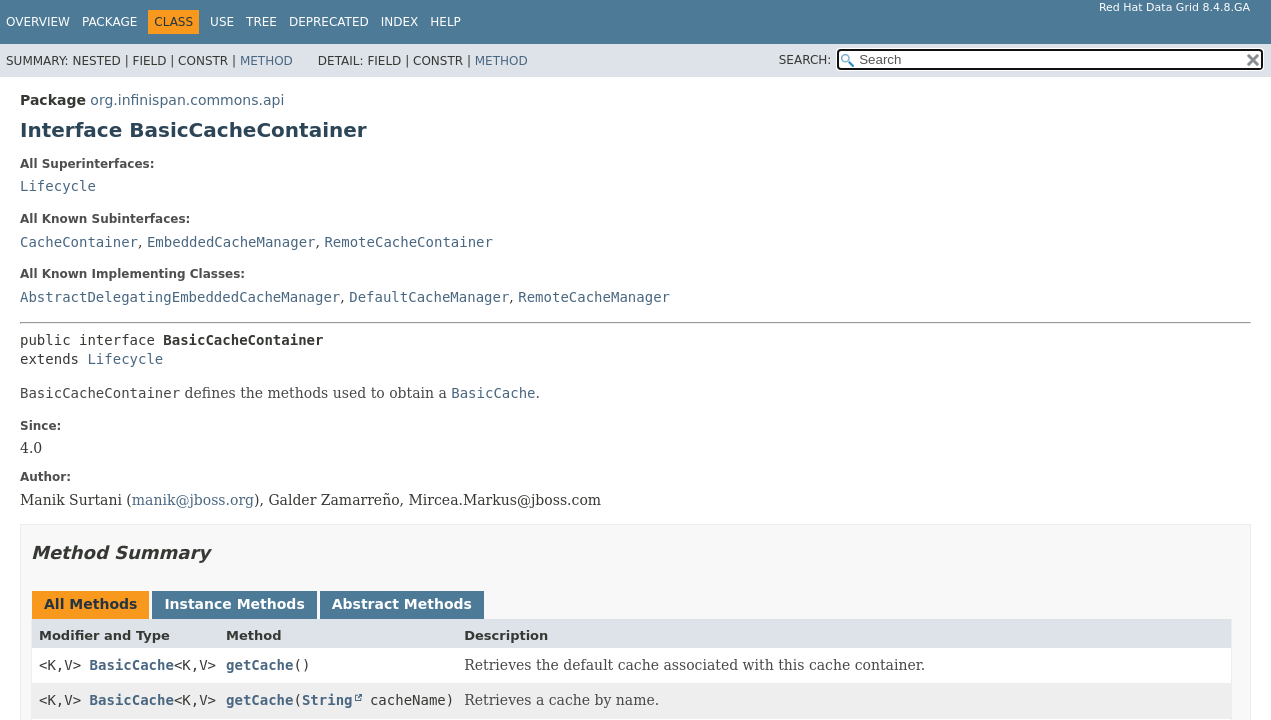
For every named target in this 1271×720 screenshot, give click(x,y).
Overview (38, 22)
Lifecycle (58, 186)
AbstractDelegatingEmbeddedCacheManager (180, 297)
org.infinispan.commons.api (187, 100)
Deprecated (329, 22)
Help (445, 22)
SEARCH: (805, 60)
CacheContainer (79, 242)
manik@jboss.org (193, 500)
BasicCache (132, 665)
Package (109, 22)
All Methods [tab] (90, 604)
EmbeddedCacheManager (231, 242)
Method (266, 61)
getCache (259, 665)
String (327, 700)
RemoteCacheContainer (408, 242)
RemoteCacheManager (594, 297)
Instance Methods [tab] (234, 604)
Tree (261, 22)
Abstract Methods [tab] (402, 604)
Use (222, 22)
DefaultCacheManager (429, 297)
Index (400, 22)
